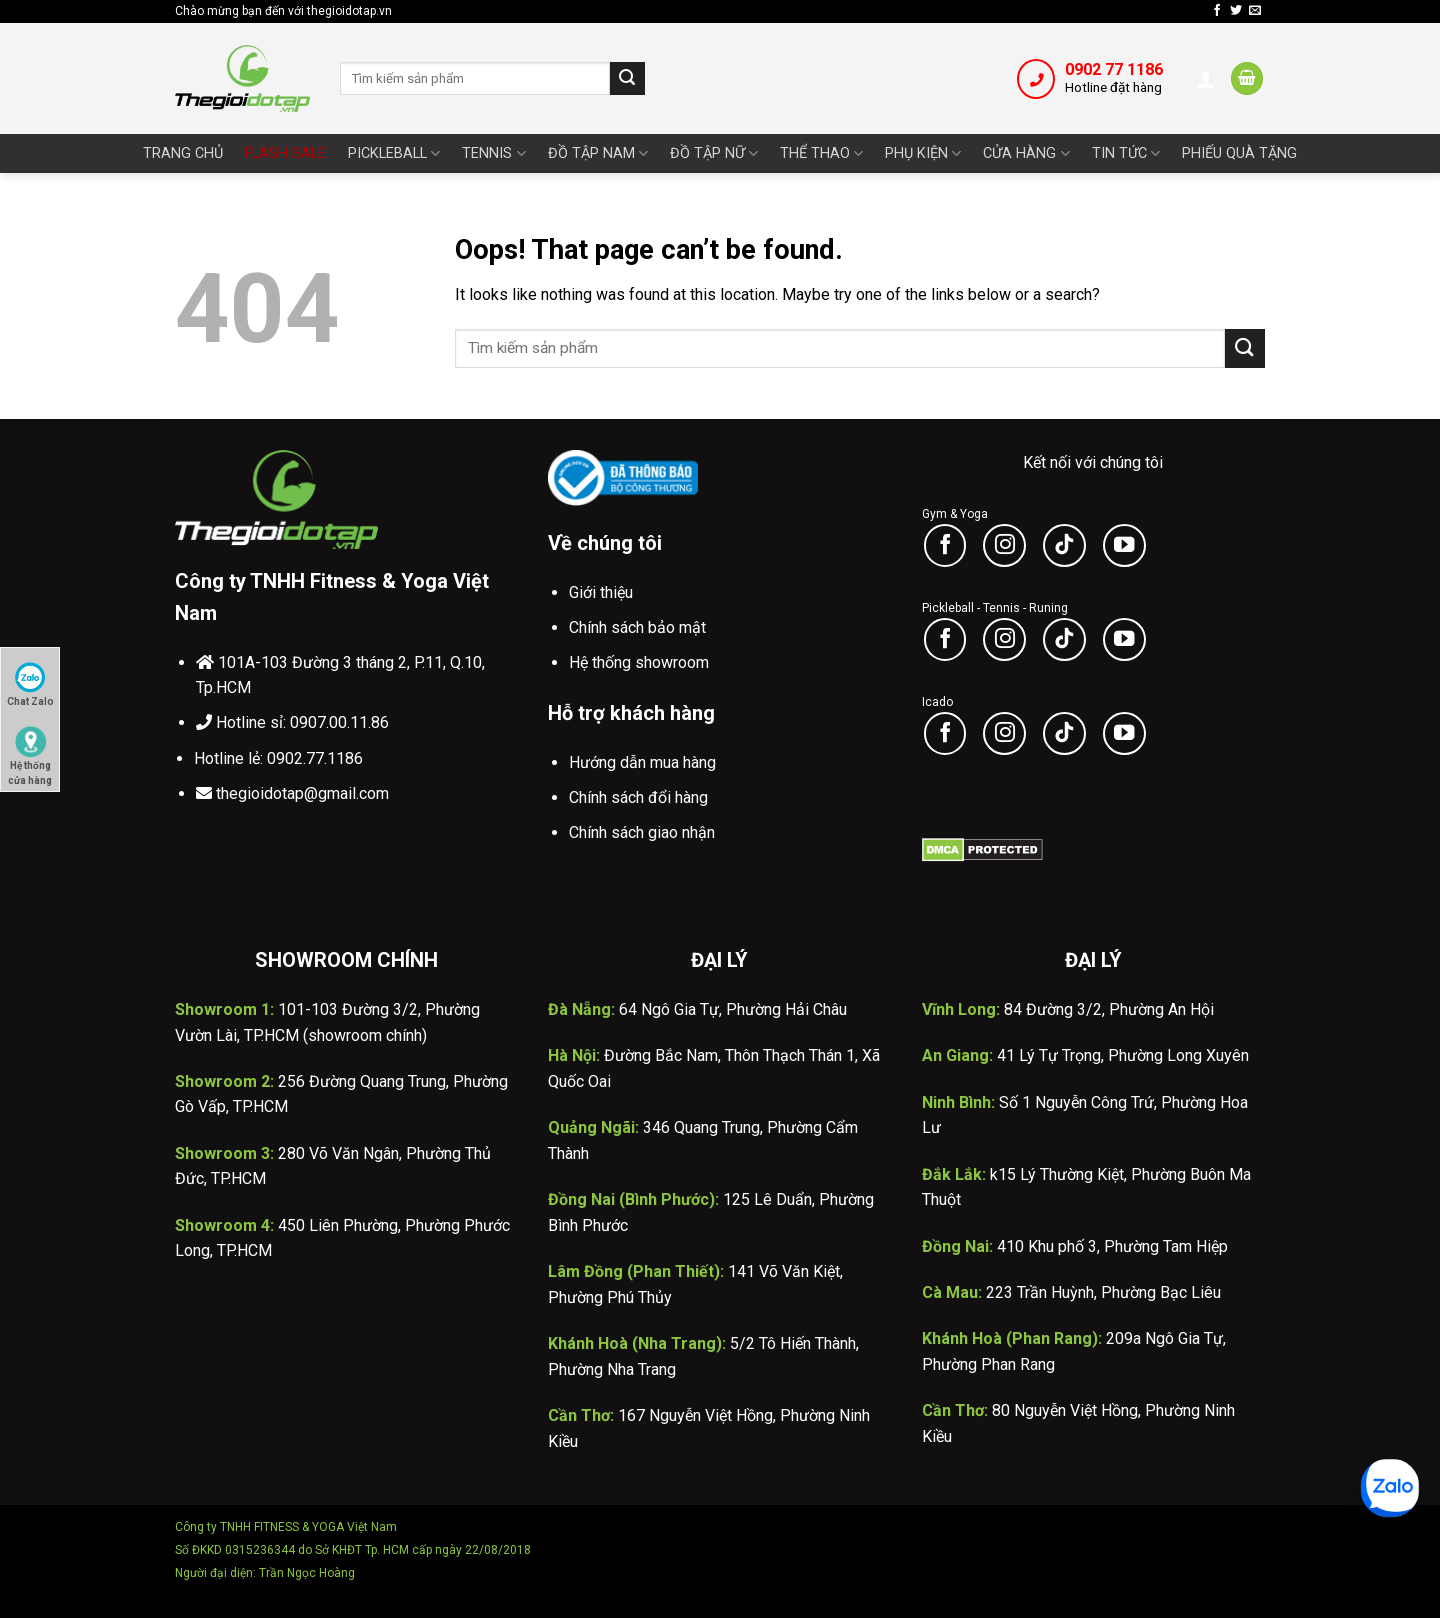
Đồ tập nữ (714, 153)
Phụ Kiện (923, 153)
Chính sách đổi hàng (638, 797)
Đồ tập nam (598, 153)
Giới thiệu (601, 592)
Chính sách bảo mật (637, 627)
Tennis (493, 153)
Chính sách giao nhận (642, 832)
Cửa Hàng (1026, 153)
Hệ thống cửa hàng (30, 750)
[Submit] (627, 79)
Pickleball (394, 153)
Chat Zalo (30, 684)
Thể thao (821, 153)
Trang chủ (183, 153)
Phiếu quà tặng (1239, 153)
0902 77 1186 (1114, 69)
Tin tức (1126, 153)
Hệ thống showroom (639, 662)
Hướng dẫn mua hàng (642, 762)
